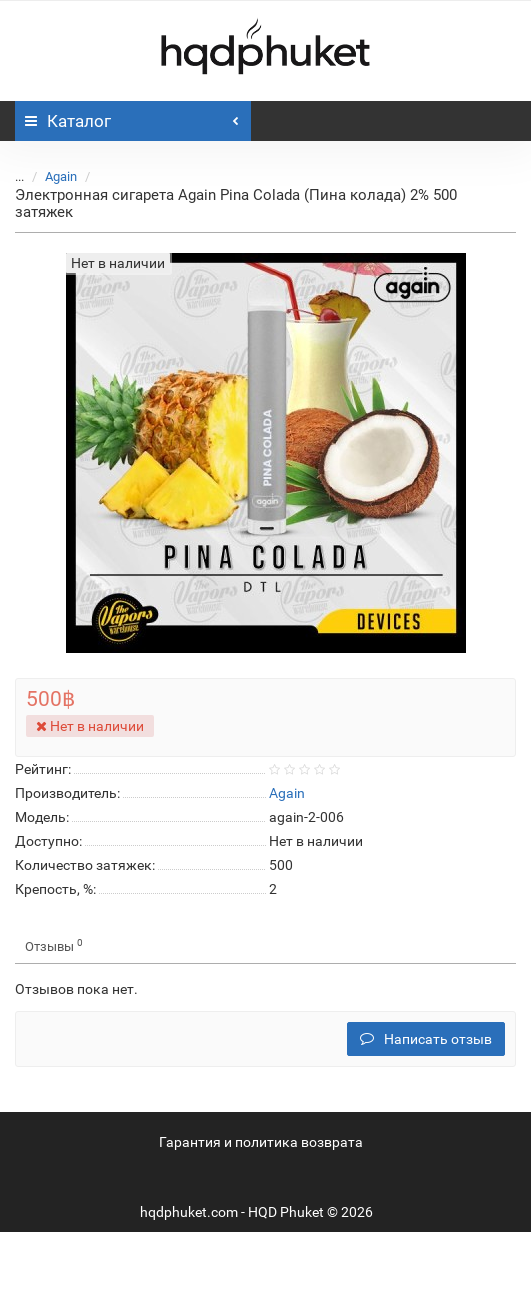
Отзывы (54, 945)
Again (61, 176)
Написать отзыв (426, 1039)
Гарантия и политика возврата (261, 1142)
